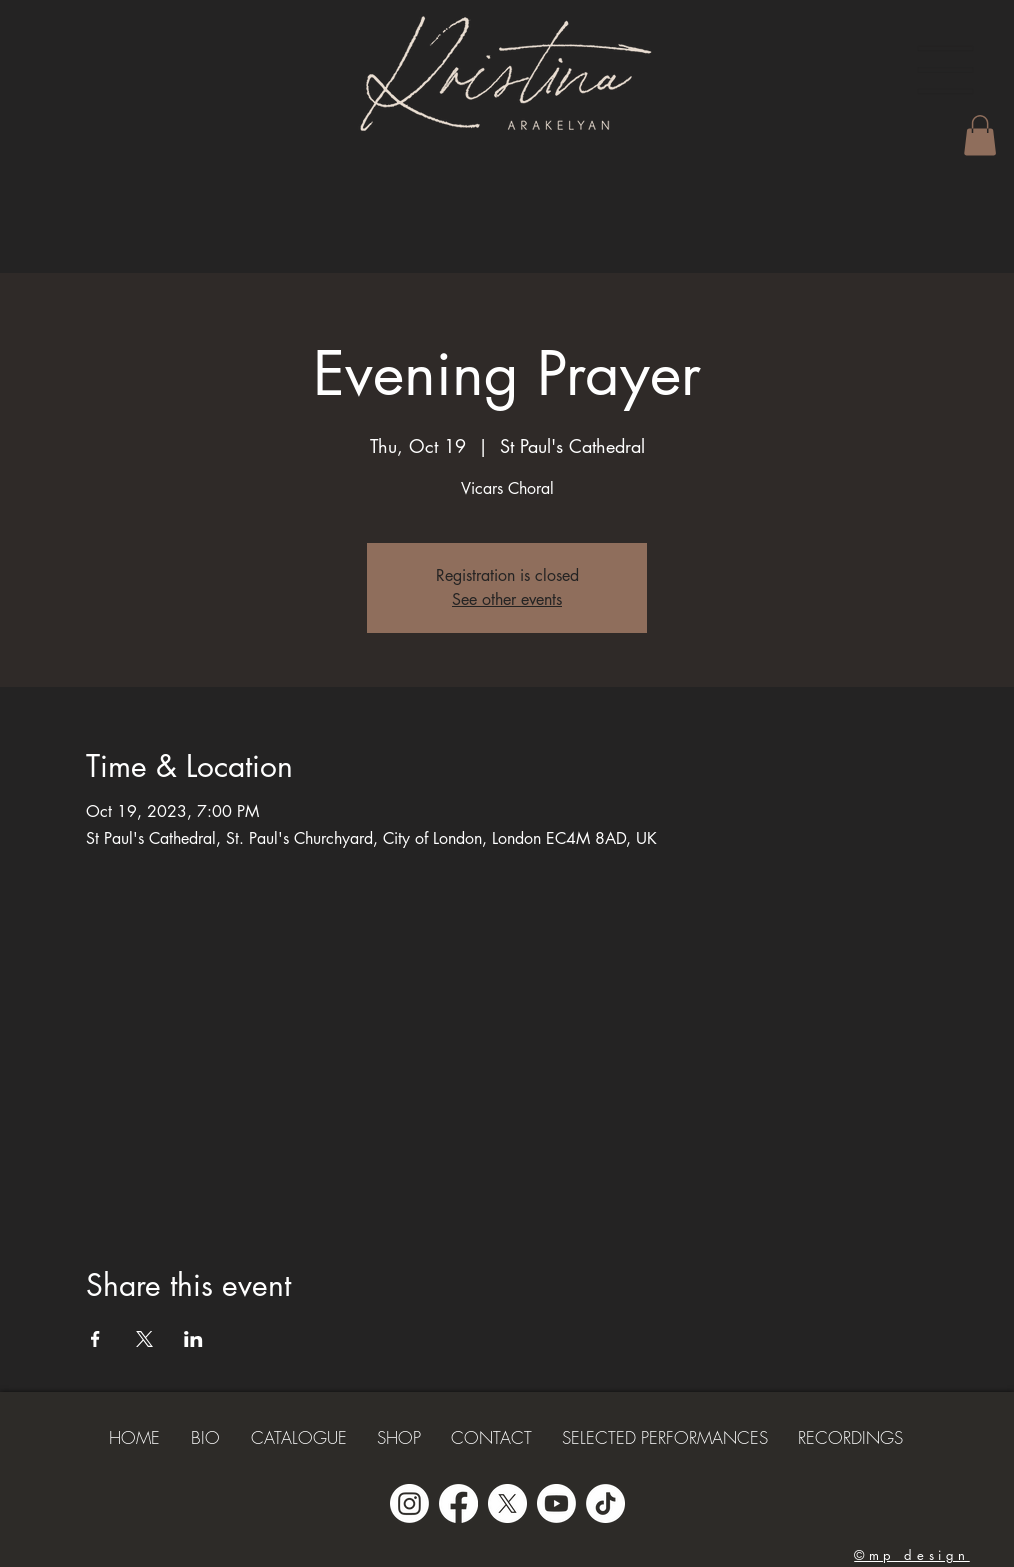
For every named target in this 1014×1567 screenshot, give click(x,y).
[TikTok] (605, 1503)
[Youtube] (556, 1503)
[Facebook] (458, 1503)
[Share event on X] (144, 1339)
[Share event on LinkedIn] (193, 1339)
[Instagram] (409, 1503)
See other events (507, 599)
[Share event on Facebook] (95, 1339)
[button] (946, 70)
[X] (507, 1503)
